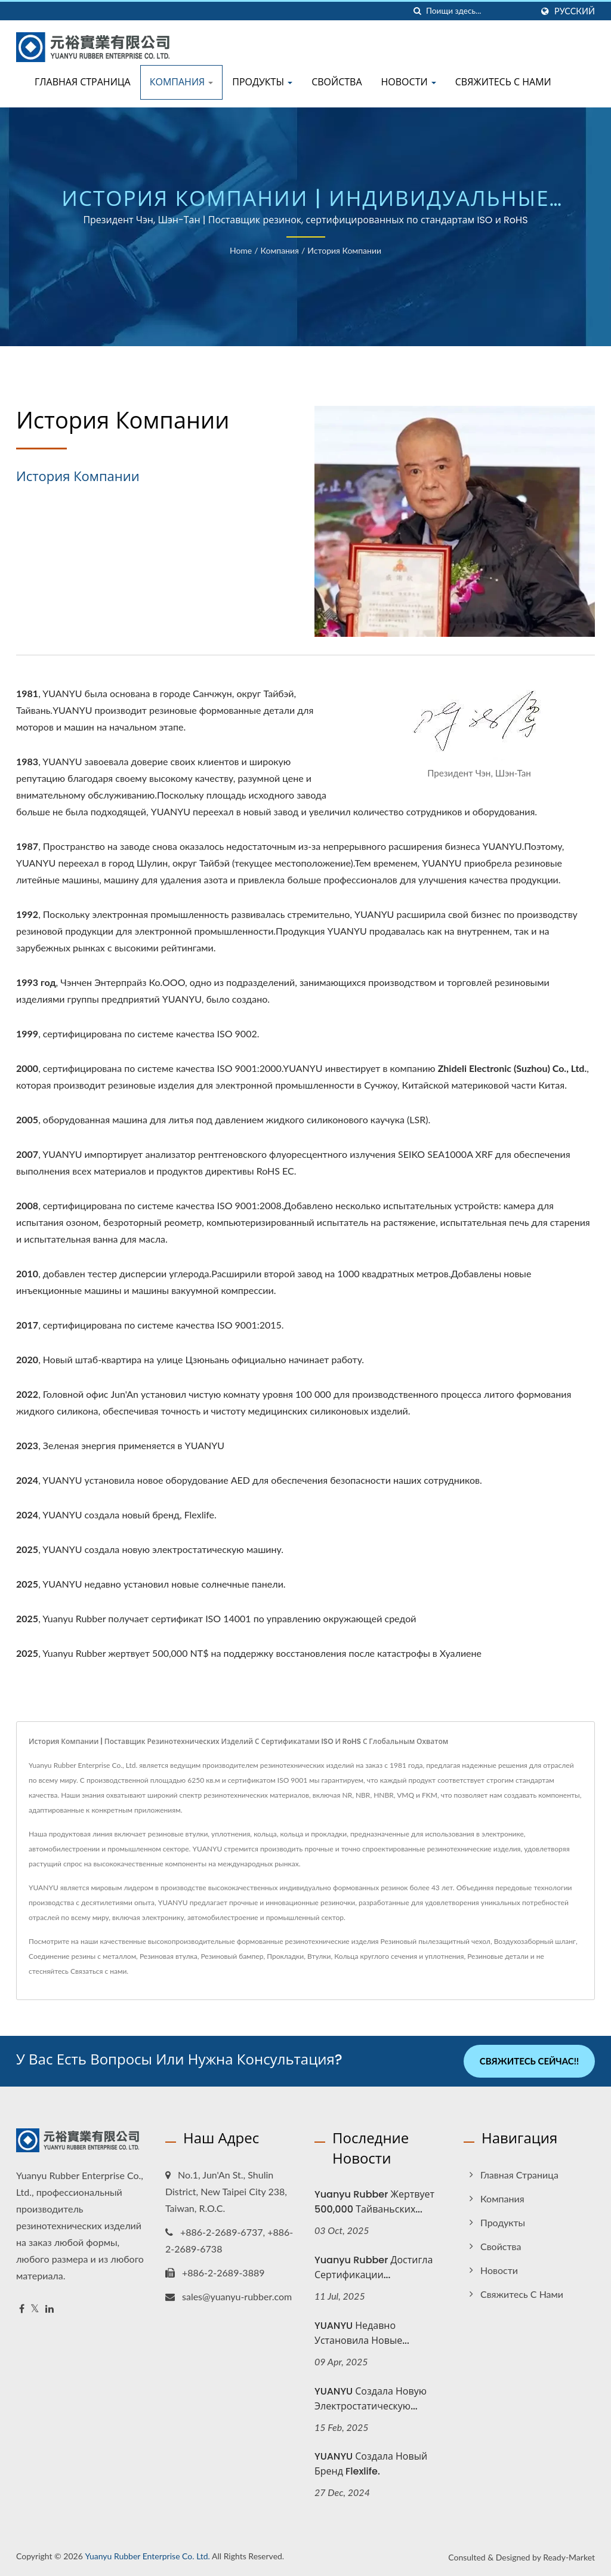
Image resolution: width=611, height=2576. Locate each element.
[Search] (479, 11)
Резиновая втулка (169, 1956)
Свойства (336, 82)
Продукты (262, 82)
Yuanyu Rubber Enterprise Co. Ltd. (147, 2556)
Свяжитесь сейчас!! (529, 2061)
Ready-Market (569, 2557)
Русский (574, 11)
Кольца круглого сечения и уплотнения (399, 1956)
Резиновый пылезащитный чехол (435, 1941)
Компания (182, 82)
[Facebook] (21, 2309)
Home (241, 250)
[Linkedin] (49, 2309)
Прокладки (285, 1956)
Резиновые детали (498, 1956)
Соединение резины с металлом (82, 1956)
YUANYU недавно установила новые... (361, 2332)
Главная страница (83, 82)
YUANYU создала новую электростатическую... (370, 2398)
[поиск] (417, 11)
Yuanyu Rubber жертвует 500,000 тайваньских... (374, 2201)
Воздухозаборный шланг (535, 1941)
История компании (344, 250)
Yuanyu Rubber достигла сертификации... (373, 2267)
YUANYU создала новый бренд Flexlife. (370, 2463)
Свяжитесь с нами (503, 82)
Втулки (319, 1956)
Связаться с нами (98, 1971)
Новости (408, 82)
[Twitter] (34, 2309)
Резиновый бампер (231, 1956)
